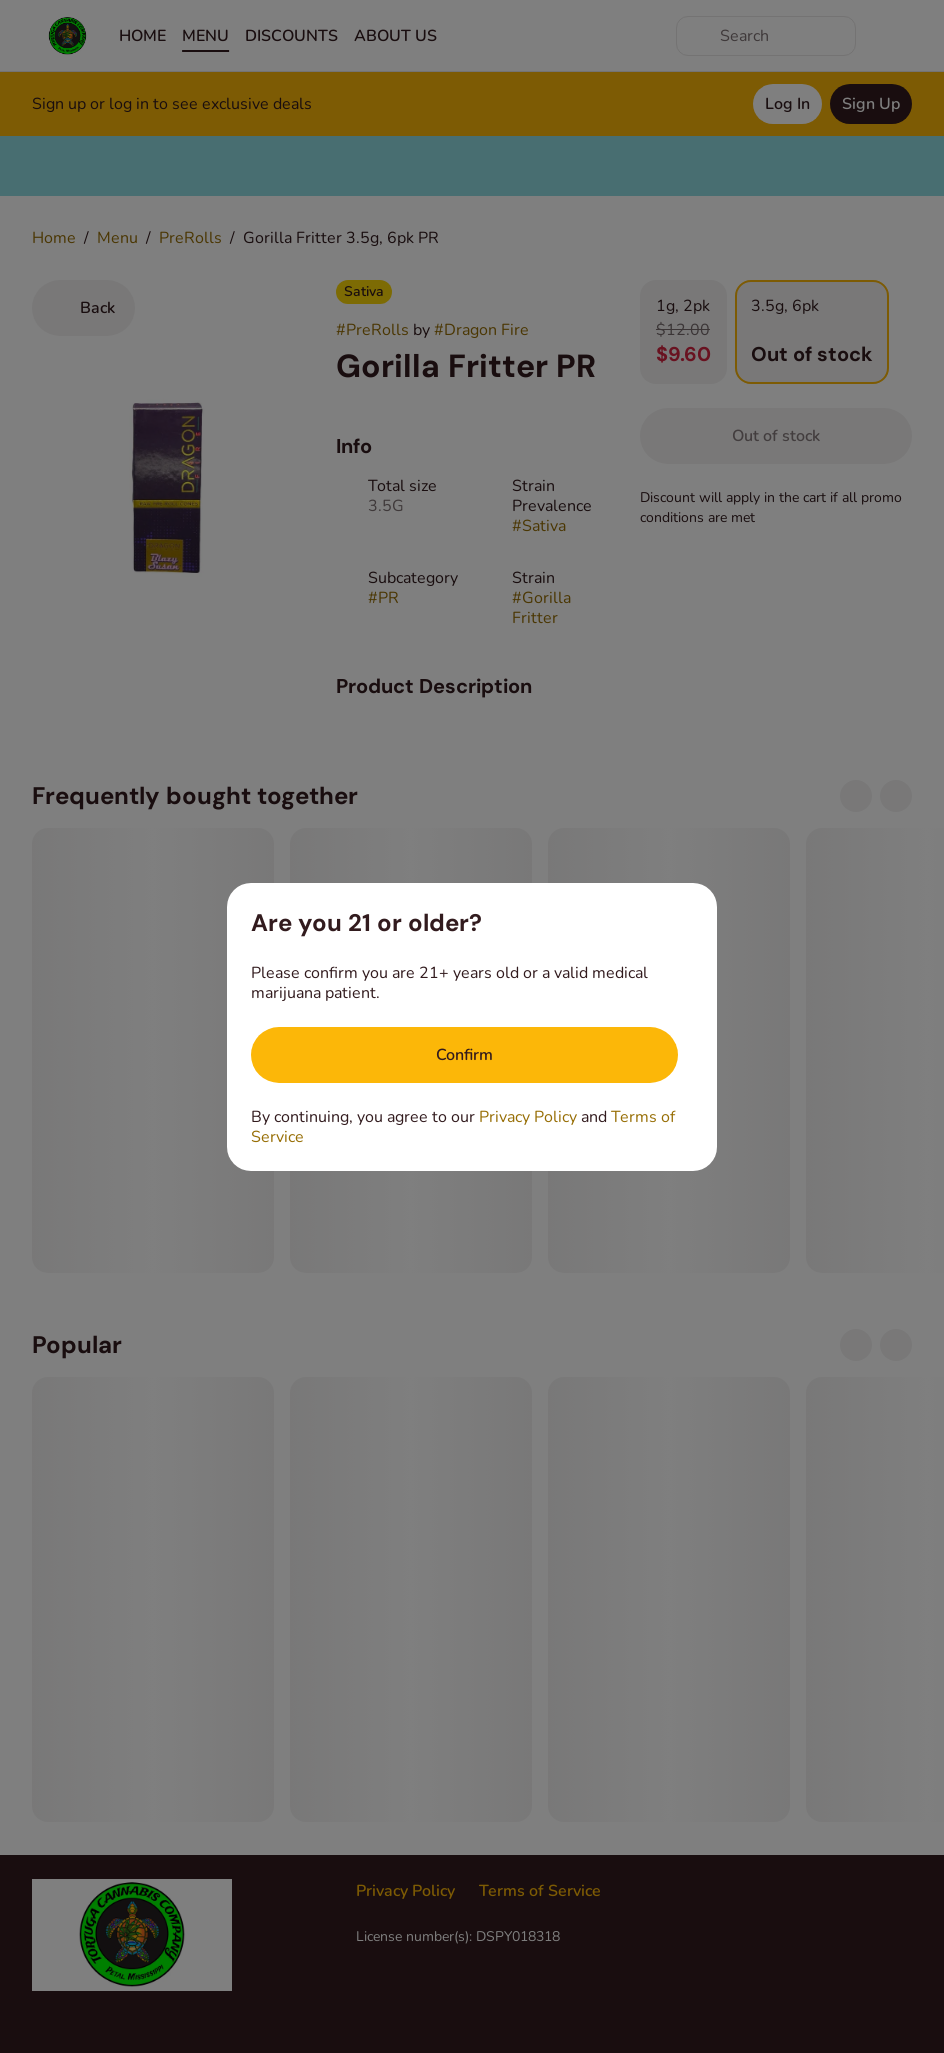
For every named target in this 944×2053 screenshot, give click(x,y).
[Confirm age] (464, 1055)
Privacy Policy (528, 1117)
